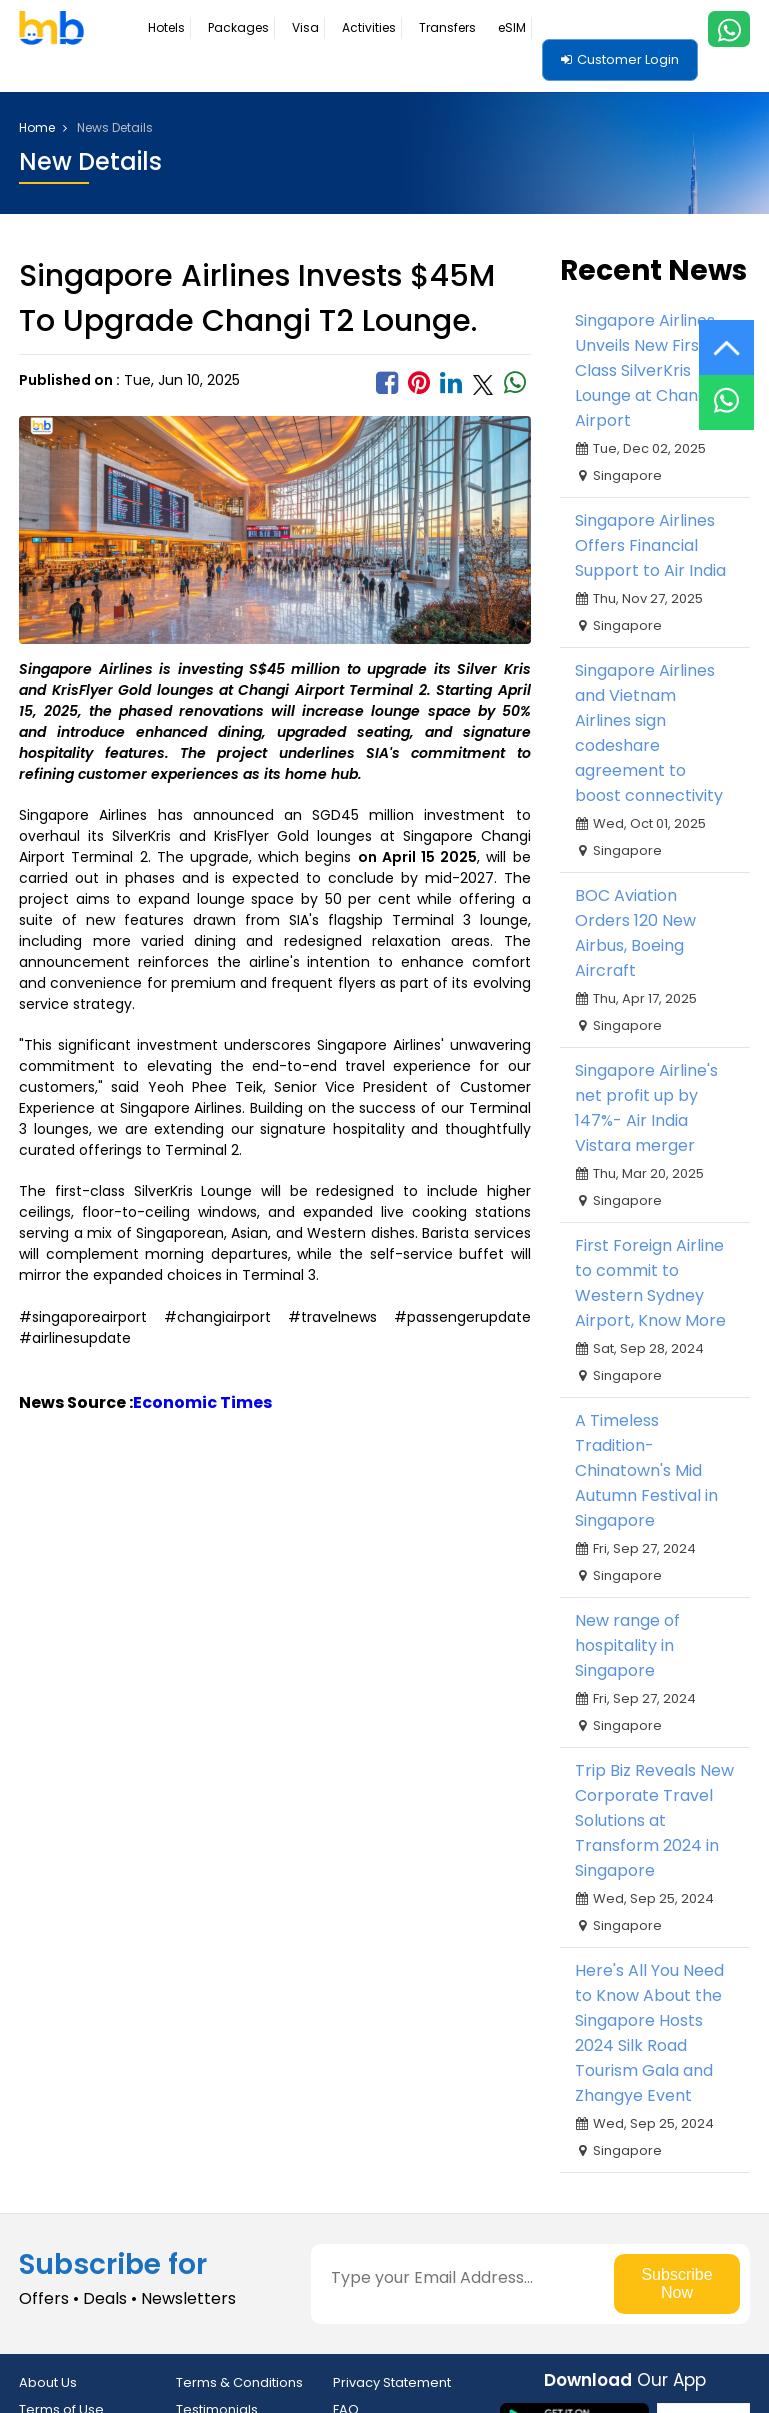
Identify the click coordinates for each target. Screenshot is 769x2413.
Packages (238, 27)
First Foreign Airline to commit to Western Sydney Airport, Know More (650, 1283)
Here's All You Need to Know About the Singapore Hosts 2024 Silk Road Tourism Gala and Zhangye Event (649, 2033)
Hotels (166, 27)
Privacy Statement (392, 2382)
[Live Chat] (726, 389)
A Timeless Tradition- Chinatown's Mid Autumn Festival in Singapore (646, 1470)
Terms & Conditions (239, 2382)
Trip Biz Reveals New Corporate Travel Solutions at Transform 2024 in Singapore (654, 1820)
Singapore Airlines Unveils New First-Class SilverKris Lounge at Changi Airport (645, 370)
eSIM (512, 27)
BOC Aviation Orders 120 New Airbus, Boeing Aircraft (635, 933)
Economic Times (202, 1402)
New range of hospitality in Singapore (627, 1645)
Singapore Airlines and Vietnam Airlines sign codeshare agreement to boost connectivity (649, 733)
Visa (305, 27)
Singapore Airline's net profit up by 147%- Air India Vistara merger (646, 1108)
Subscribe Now (676, 2283)
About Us (48, 2382)
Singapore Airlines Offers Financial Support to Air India (650, 545)
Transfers (447, 27)
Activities (369, 27)
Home (43, 128)
